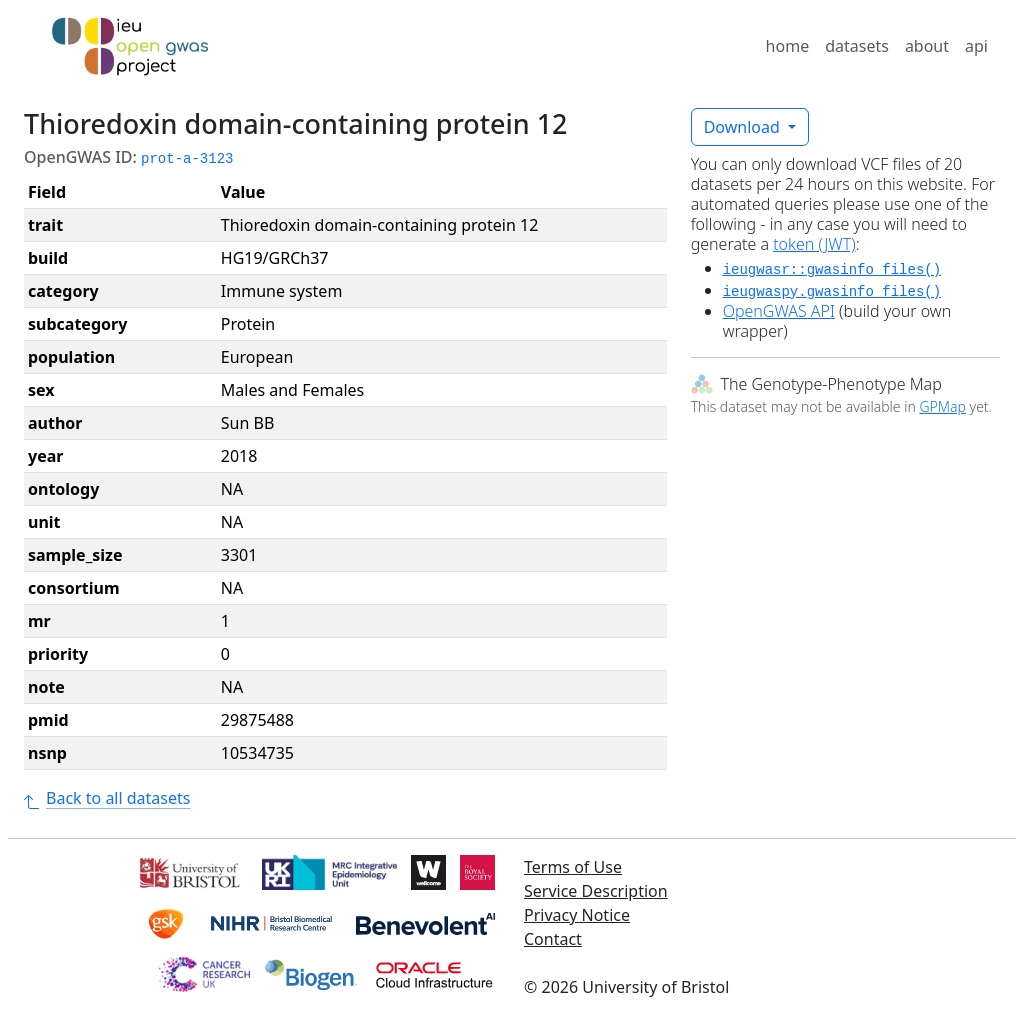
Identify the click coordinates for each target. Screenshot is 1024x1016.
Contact (553, 939)
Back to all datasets (107, 798)
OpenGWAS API (779, 311)
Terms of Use (573, 867)
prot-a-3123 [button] (187, 159)
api (976, 46)
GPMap (942, 406)
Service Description (596, 891)
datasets (857, 46)
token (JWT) (814, 244)
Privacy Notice (577, 915)
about (927, 46)
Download (744, 127)
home (788, 46)
